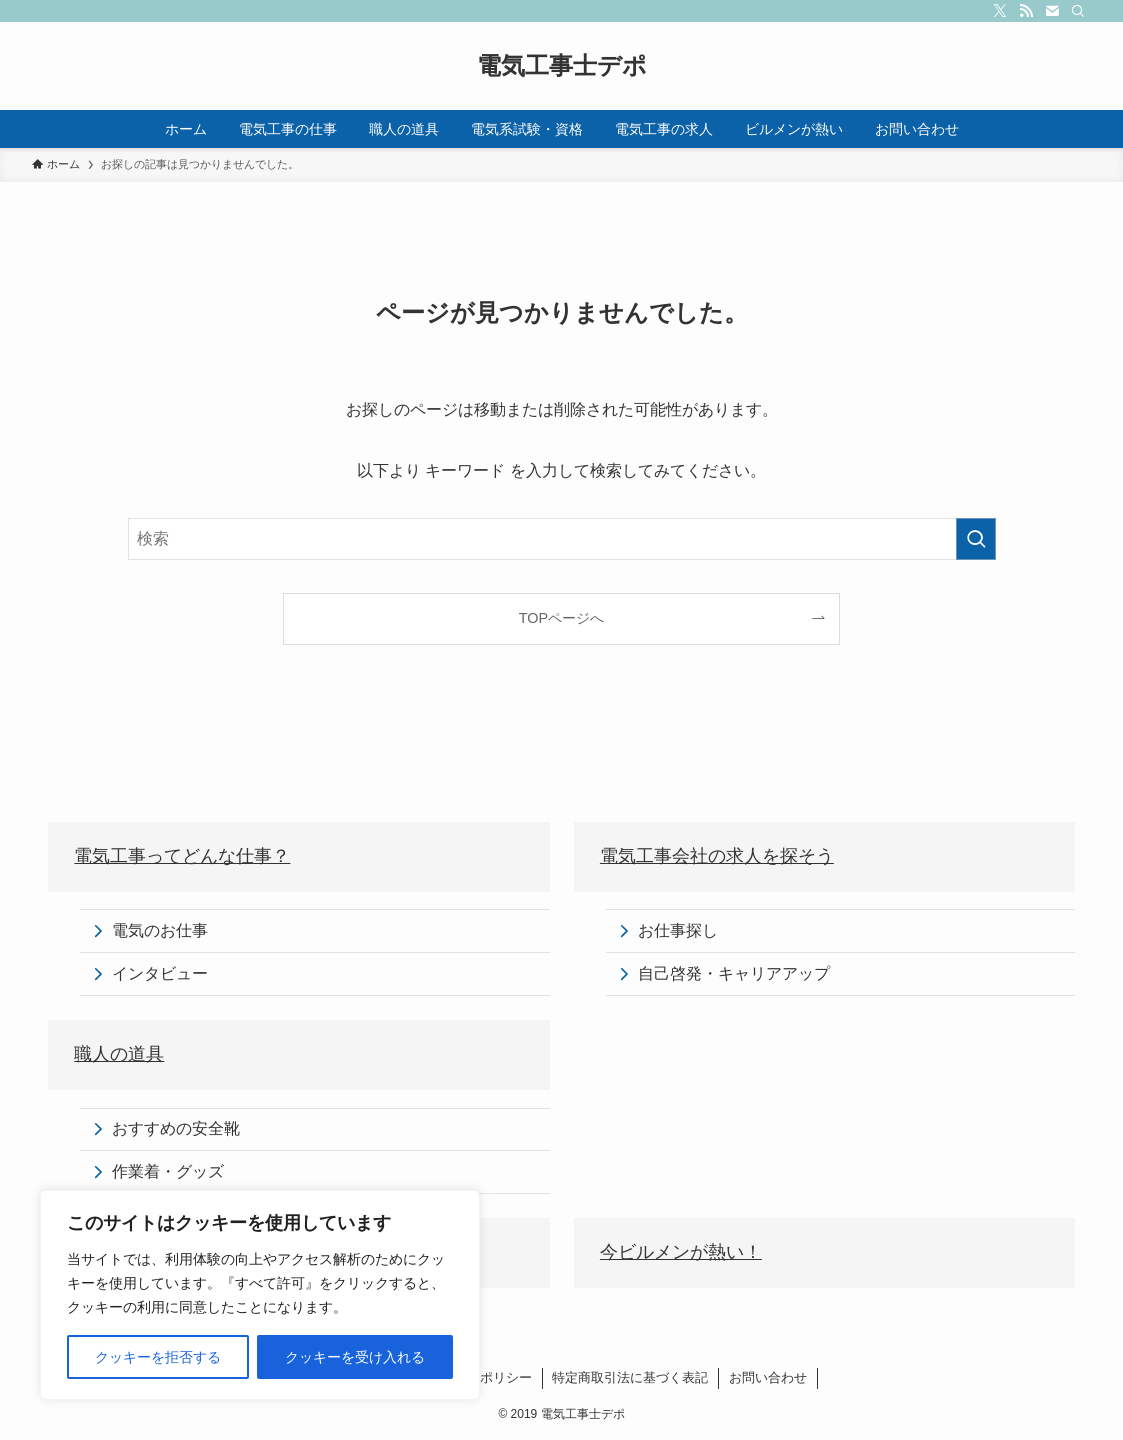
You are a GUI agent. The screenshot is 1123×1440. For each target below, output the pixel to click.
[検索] (1078, 11)
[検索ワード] (562, 539)
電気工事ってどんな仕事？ (182, 856)
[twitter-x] (1000, 11)
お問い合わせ (768, 1377)
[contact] (1052, 11)
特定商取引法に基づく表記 (630, 1377)
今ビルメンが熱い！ (681, 1252)
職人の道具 (119, 1054)
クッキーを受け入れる (355, 1357)
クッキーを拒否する (158, 1357)
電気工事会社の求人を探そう (717, 856)
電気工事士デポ (562, 66)
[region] (260, 1295)
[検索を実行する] (976, 539)
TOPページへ (561, 618)
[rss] (1026, 11)
